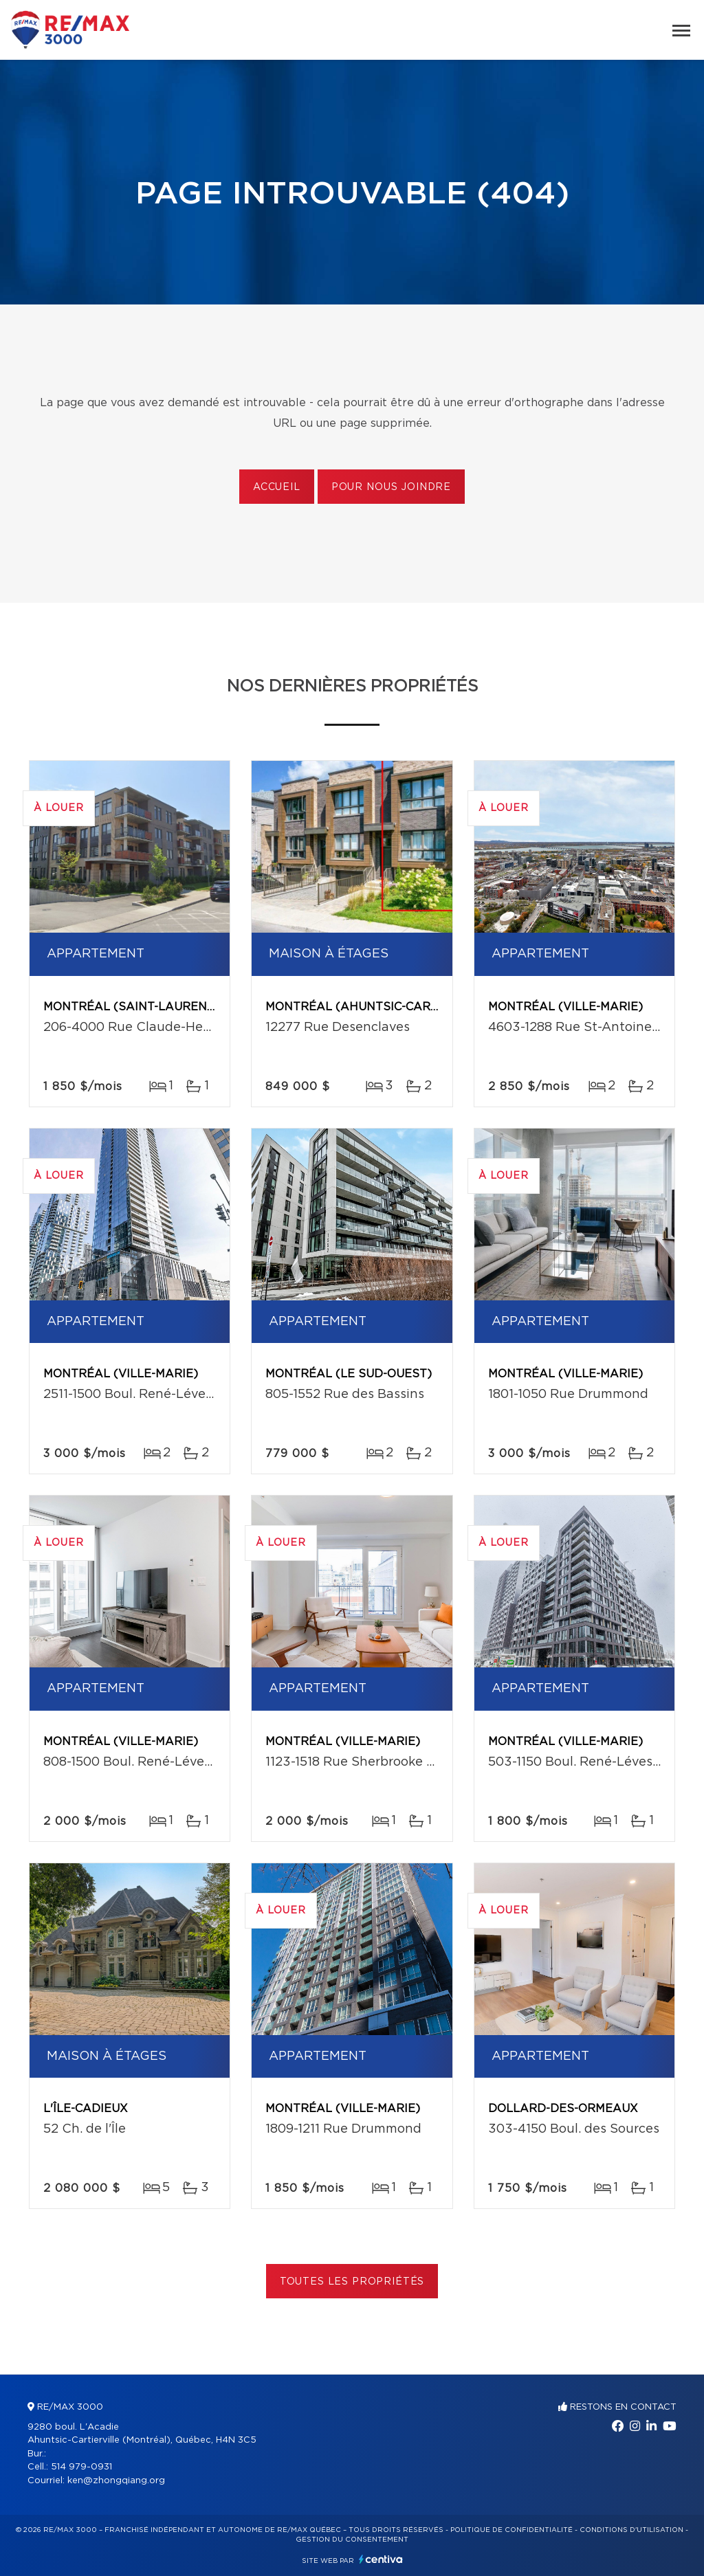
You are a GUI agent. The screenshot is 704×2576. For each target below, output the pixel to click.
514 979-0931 (81, 2467)
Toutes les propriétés (352, 2282)
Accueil (276, 487)
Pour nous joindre (391, 487)
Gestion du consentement (352, 2539)
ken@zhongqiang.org (116, 2480)
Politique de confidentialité (511, 2530)
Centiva (381, 2559)
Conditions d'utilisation (631, 2530)
